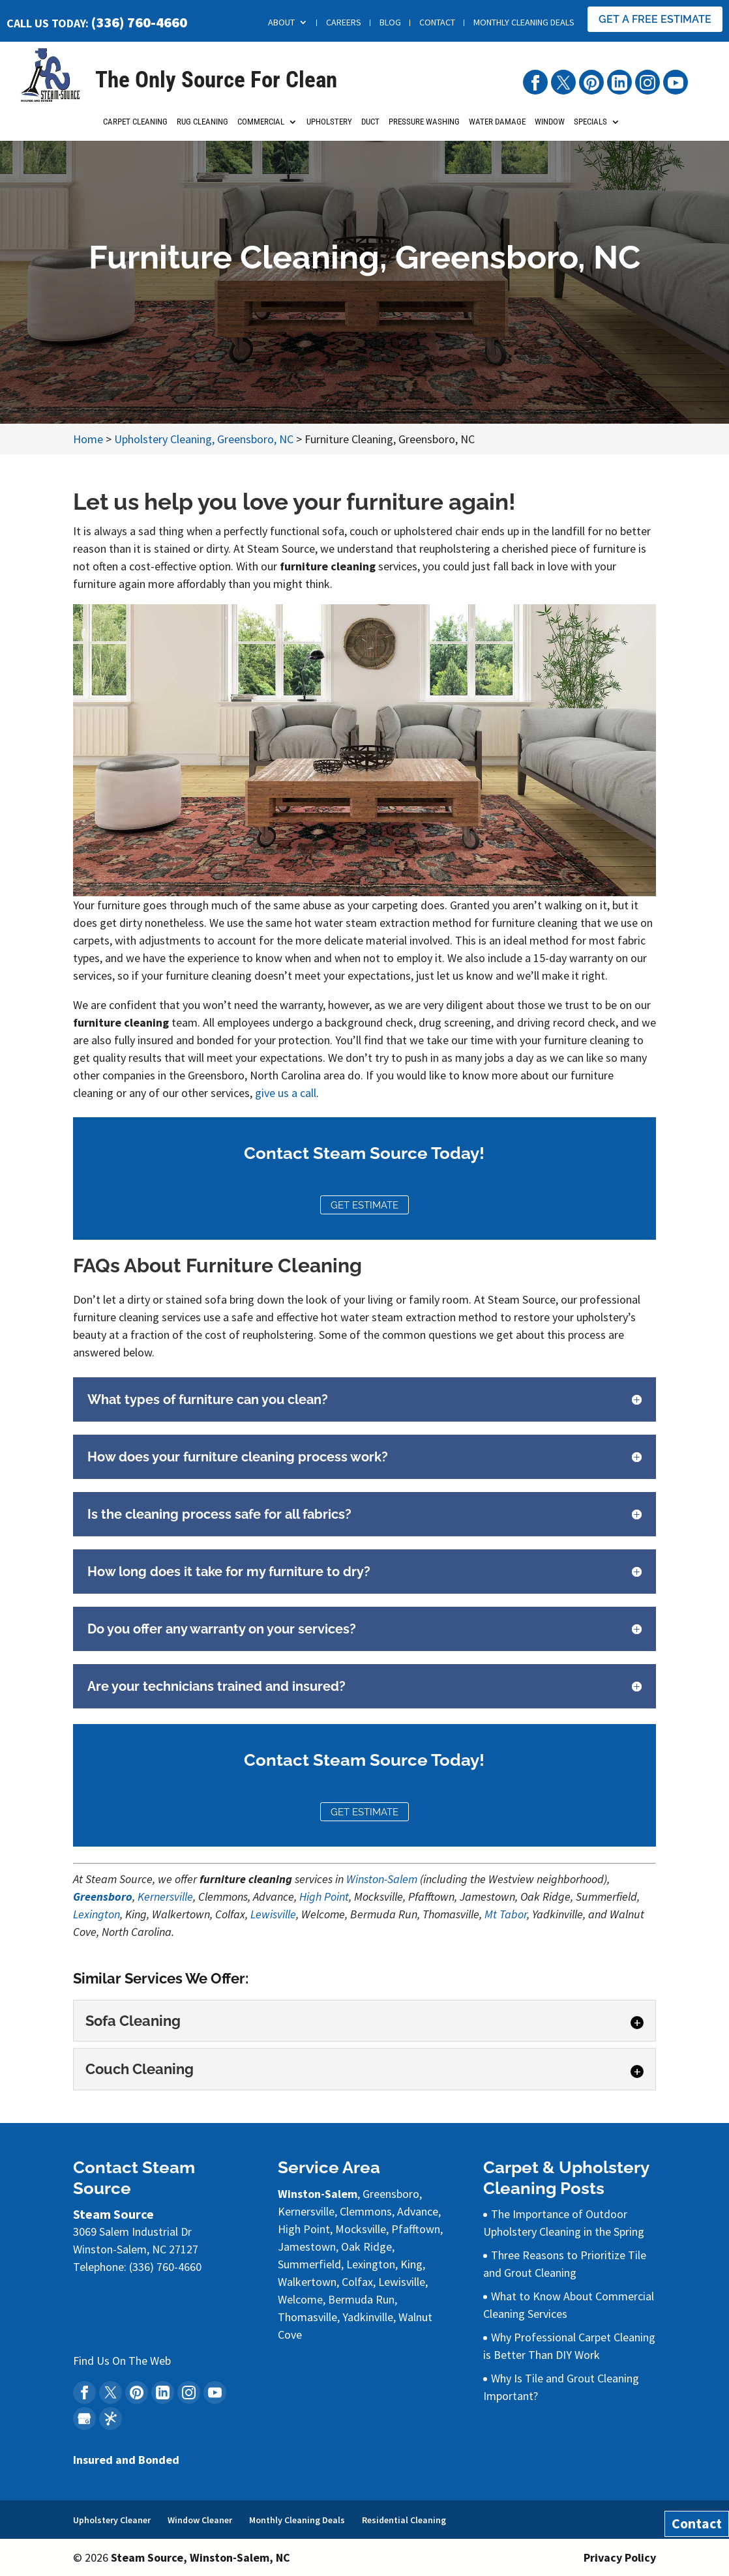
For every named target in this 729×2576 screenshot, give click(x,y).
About (281, 22)
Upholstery (329, 125)
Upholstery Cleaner (112, 2520)
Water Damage (497, 125)
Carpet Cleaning (135, 125)
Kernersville (165, 1896)
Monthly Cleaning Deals (523, 22)
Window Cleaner (200, 2520)
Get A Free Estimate (655, 19)
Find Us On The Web (122, 2360)
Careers (343, 22)
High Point (324, 1896)
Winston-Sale (377, 1878)
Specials (590, 125)
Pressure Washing (424, 125)
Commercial (260, 125)
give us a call (285, 1092)
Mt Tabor (505, 1914)
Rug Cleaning (202, 125)
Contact (437, 22)
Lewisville (273, 1914)
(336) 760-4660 (139, 22)
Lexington (96, 1914)
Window (550, 125)
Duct (370, 125)
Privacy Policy (620, 2557)
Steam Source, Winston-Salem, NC (200, 2557)
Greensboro (102, 1896)
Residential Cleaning (404, 2520)
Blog (390, 22)
